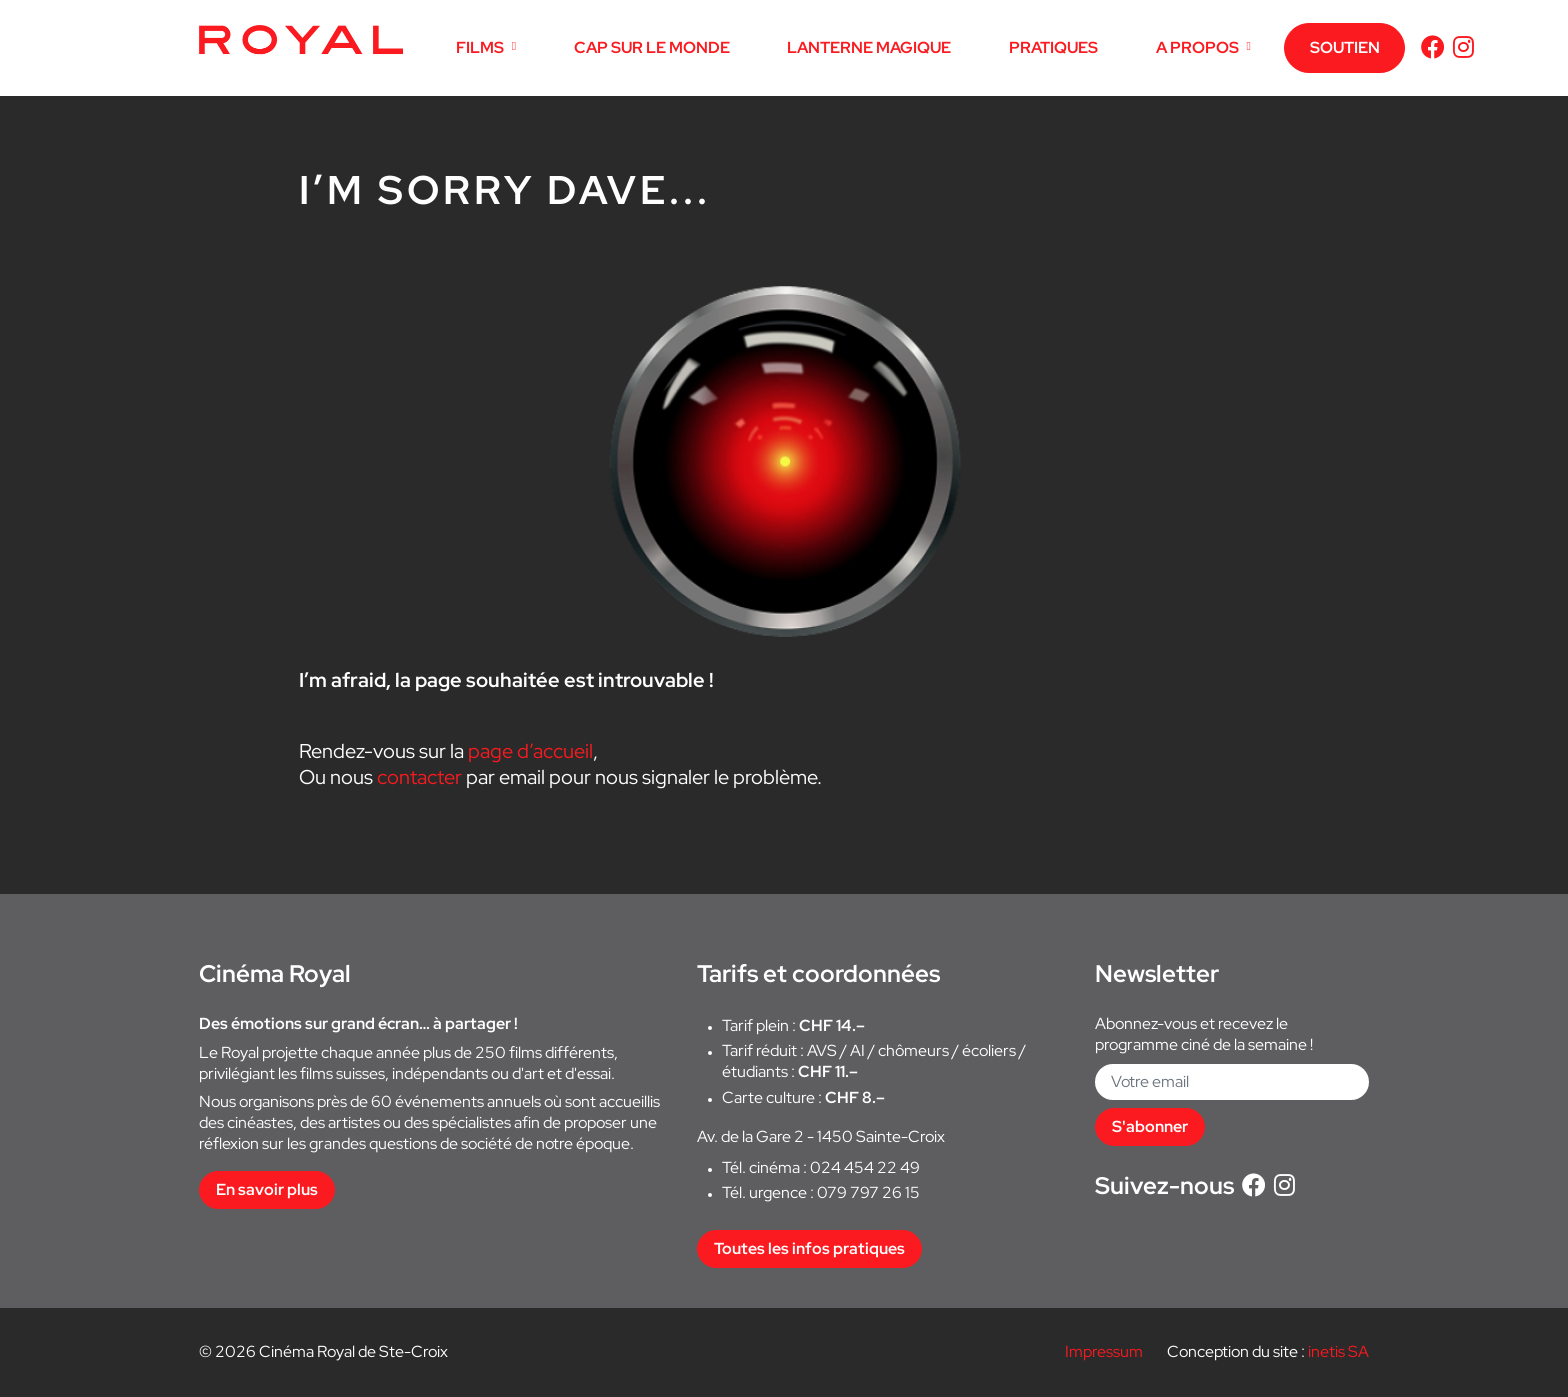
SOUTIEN (1345, 47)
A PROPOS (1197, 47)
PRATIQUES (1053, 47)
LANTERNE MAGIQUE (869, 47)
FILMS (480, 47)
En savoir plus (267, 1189)
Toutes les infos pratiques (809, 1248)
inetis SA (1338, 1351)
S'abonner (1150, 1126)
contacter (419, 777)
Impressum (1104, 1351)
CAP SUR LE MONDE (652, 47)
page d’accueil (530, 751)
